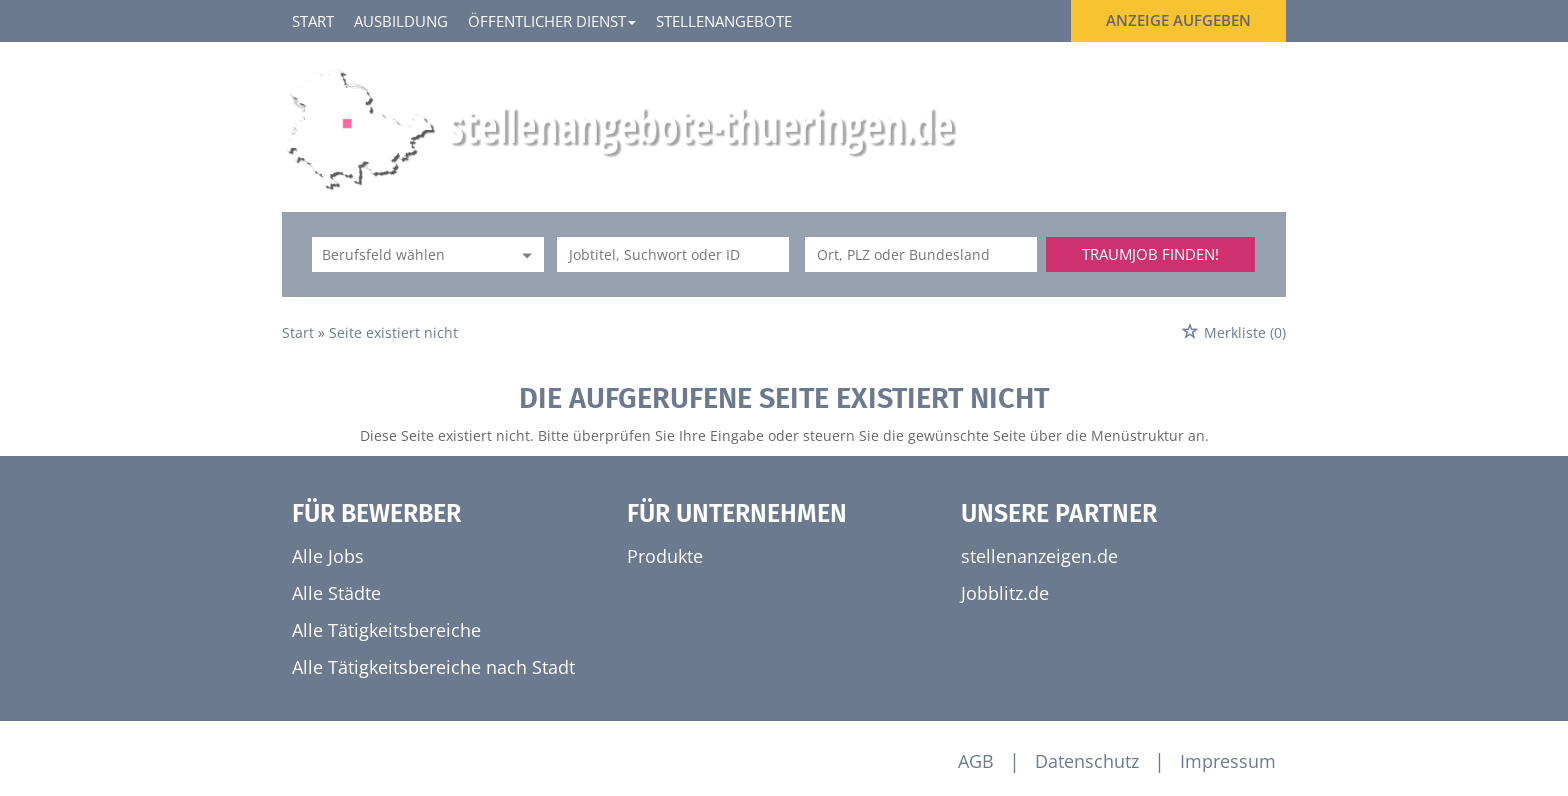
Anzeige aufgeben (1178, 20)
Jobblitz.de (1005, 593)
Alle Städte (336, 593)
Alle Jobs (328, 556)
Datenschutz (1087, 761)
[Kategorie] (408, 254)
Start (313, 21)
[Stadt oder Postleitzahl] (921, 254)
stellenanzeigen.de (1039, 556)
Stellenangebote (724, 21)
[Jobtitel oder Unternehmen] (673, 254)
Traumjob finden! (1150, 254)
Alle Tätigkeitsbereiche (386, 630)
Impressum (1228, 761)
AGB (976, 761)
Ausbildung (401, 21)
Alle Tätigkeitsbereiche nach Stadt (433, 667)
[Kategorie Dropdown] (524, 254)
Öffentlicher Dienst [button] (552, 21)
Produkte (665, 556)
